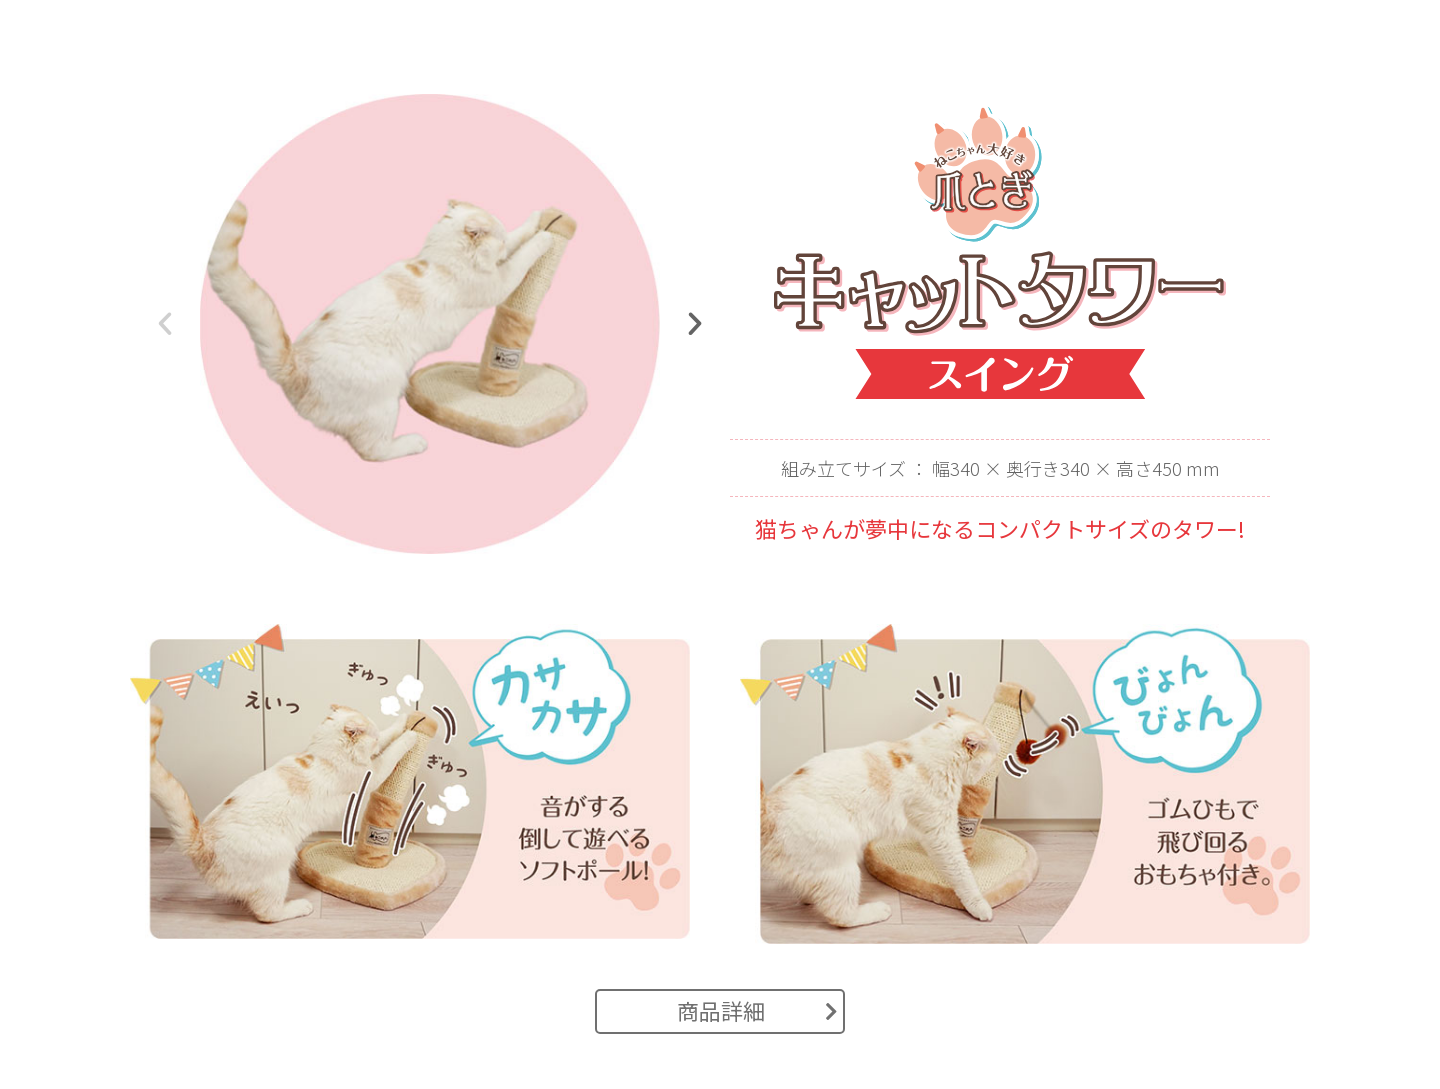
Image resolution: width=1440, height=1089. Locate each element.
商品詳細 (757, 1010)
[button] (165, 324)
